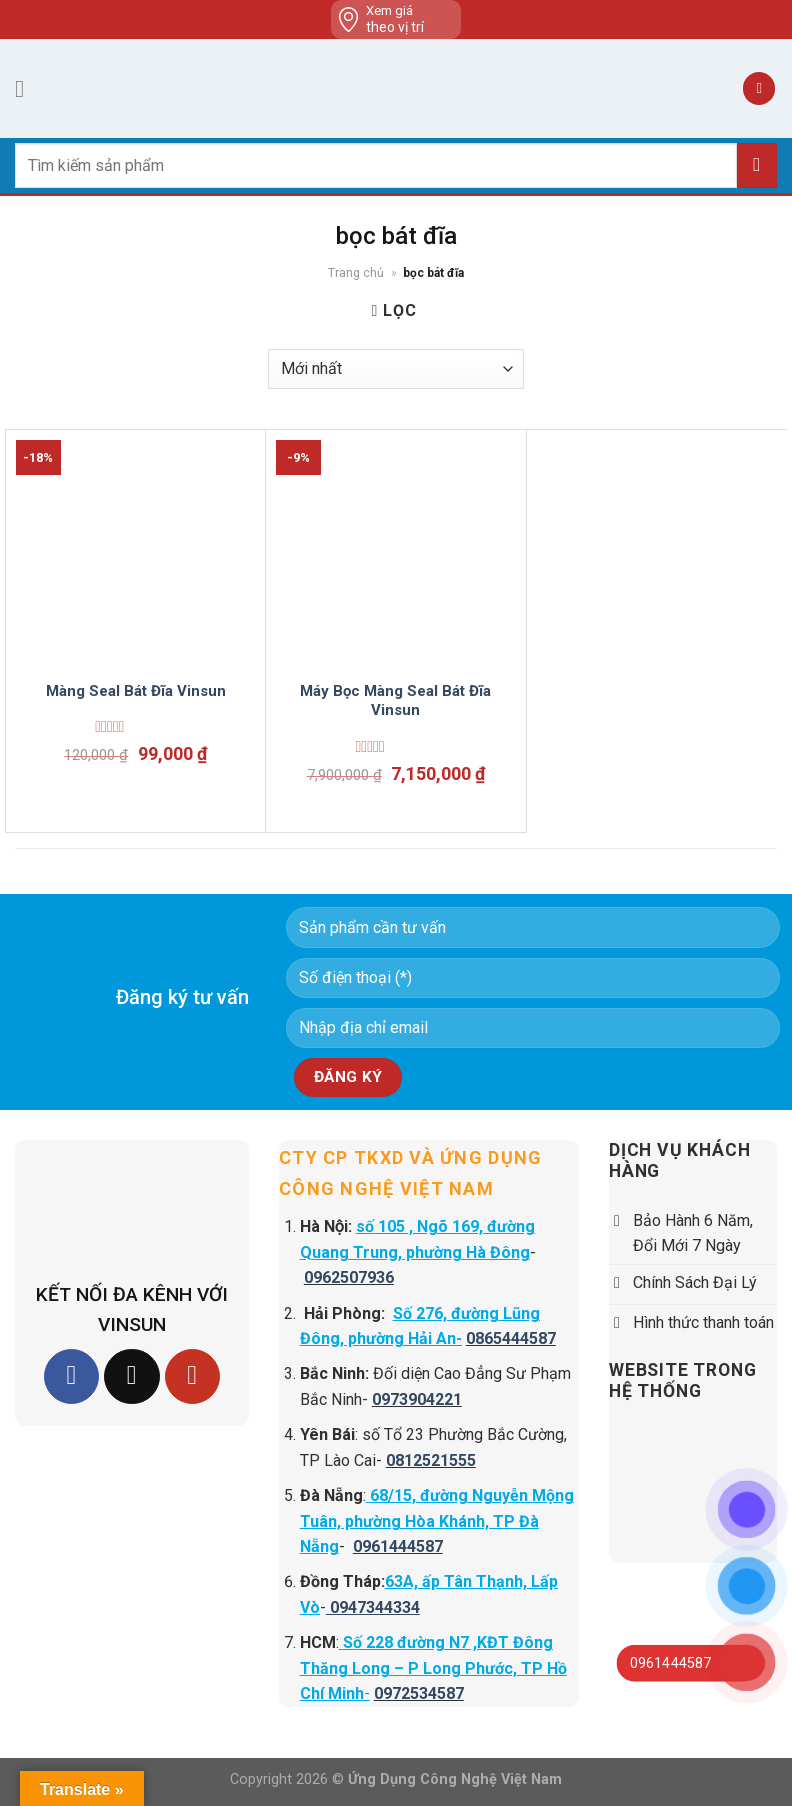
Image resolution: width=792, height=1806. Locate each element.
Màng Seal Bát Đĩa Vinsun (136, 691)
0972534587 (419, 1693)
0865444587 (511, 1338)
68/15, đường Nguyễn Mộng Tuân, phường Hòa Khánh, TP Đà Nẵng (437, 1521)
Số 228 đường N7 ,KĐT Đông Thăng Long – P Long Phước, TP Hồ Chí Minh (433, 1668)
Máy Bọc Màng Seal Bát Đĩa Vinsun (395, 701)
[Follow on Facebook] (71, 1376)
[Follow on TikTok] (131, 1376)
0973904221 (417, 1399)
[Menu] (27, 88)
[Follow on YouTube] (192, 1376)
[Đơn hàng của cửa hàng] (395, 369)
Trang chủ (356, 273)
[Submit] (757, 165)
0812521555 (431, 1460)
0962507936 (349, 1277)
